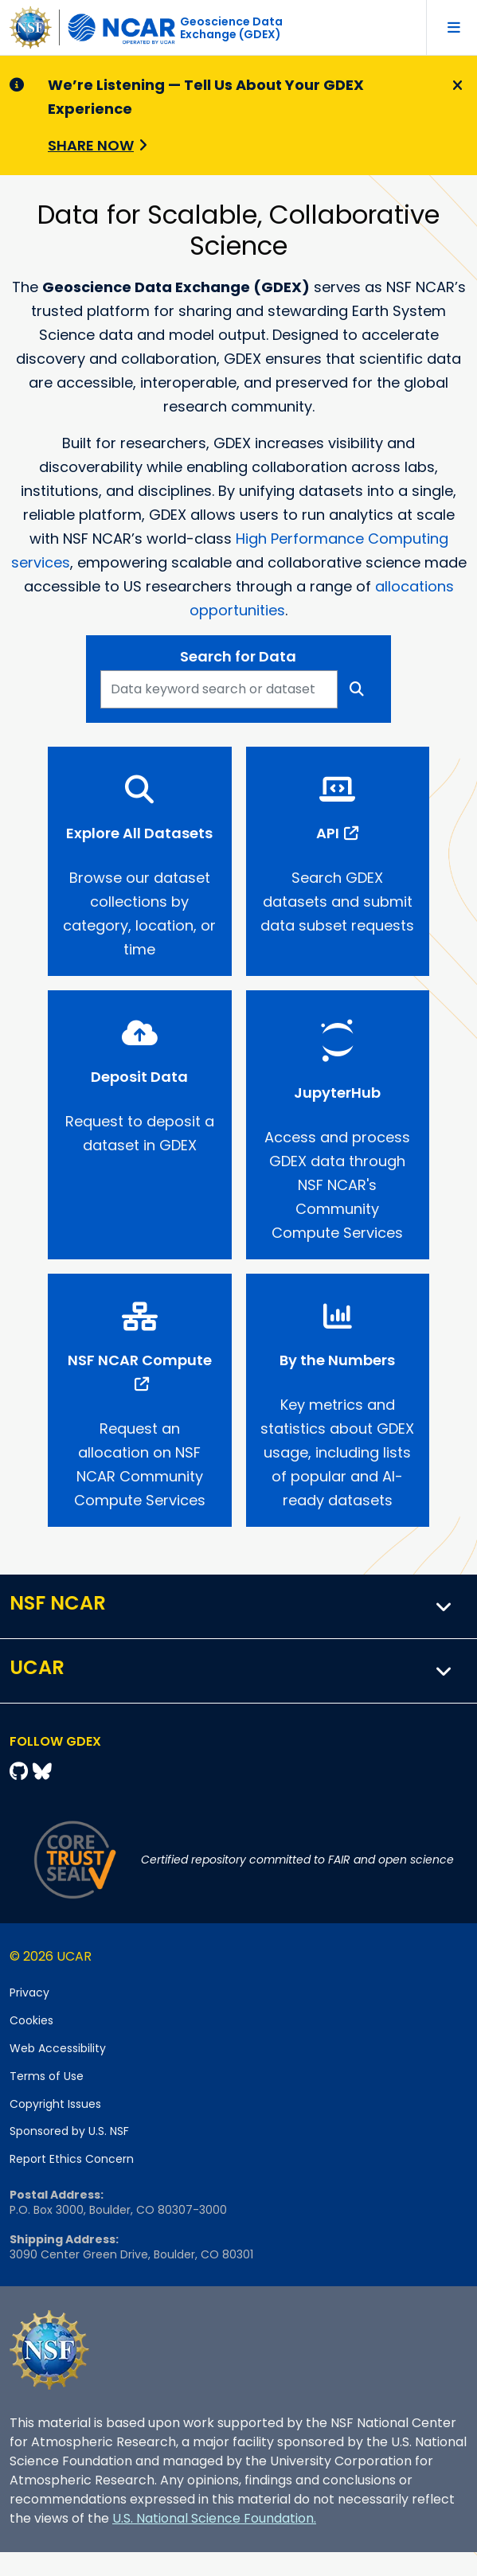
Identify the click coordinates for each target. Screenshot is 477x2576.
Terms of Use (47, 2076)
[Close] (455, 86)
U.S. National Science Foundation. (214, 2518)
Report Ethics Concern (72, 2159)
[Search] (357, 689)
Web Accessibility (58, 2048)
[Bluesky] (42, 1771)
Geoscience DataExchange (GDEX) (231, 28)
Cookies (31, 2020)
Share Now (91, 145)
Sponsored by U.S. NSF (69, 2131)
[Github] (21, 1771)
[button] (444, 1606)
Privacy (29, 1992)
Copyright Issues (55, 2104)
